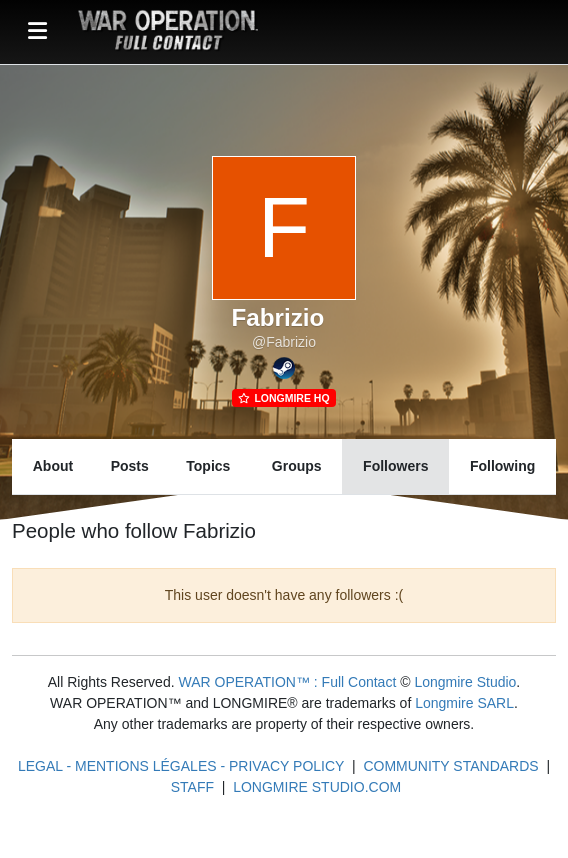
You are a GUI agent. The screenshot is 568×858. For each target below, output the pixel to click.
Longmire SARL (464, 703)
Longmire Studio (465, 682)
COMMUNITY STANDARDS (450, 766)
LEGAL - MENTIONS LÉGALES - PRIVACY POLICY (181, 766)
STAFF (192, 787)
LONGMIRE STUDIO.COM (317, 787)
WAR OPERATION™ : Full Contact (287, 682)
